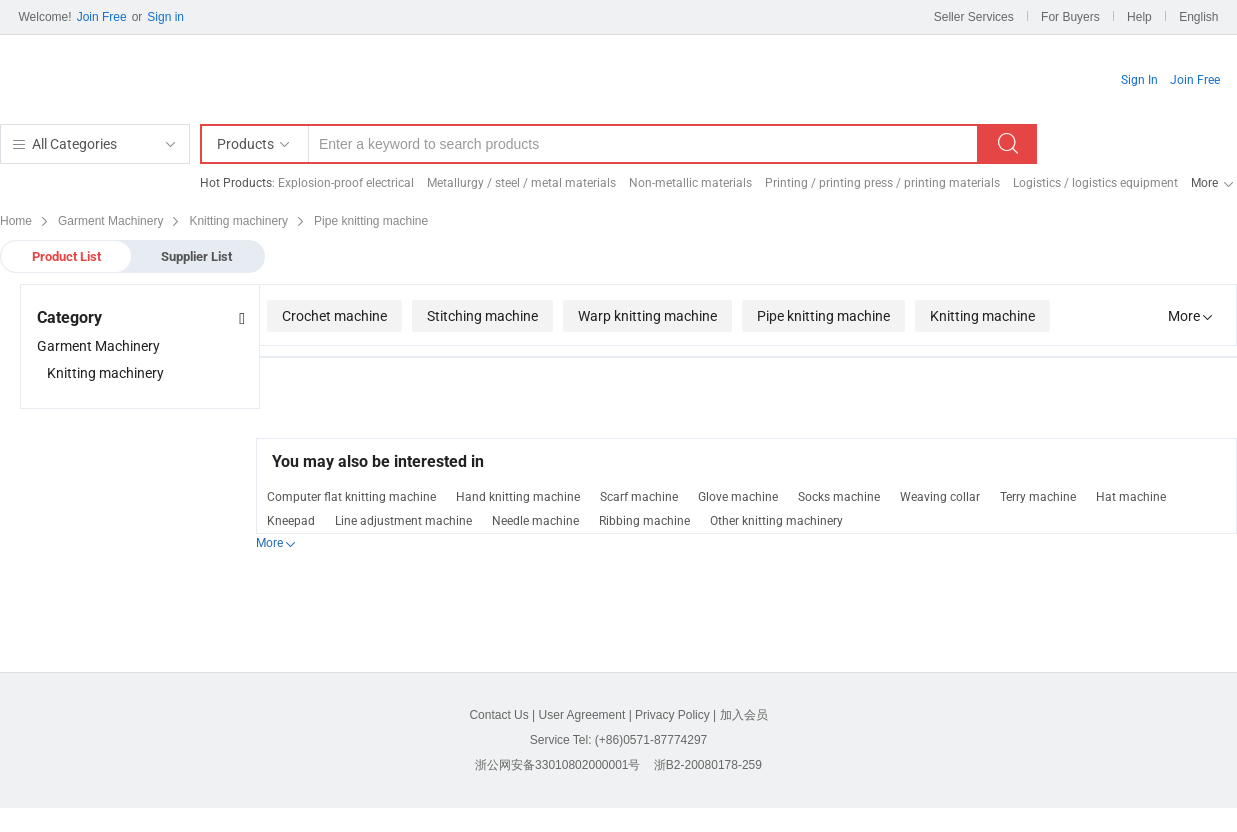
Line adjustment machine (403, 521)
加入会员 (744, 715)
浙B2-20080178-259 (708, 765)
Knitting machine (982, 316)
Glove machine (738, 497)
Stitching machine (482, 316)
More (1204, 183)
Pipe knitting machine (823, 316)
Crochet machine (334, 316)
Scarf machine (639, 497)
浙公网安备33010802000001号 (557, 765)
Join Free (102, 17)
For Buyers (1070, 17)
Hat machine (1131, 497)
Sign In (1139, 80)
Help (1139, 17)
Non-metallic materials (690, 183)
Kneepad (291, 521)
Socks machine (839, 497)
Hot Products (236, 183)
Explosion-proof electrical (346, 183)
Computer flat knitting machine (351, 497)
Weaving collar (940, 497)
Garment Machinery (98, 346)
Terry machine (1038, 497)
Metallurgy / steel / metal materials (521, 183)
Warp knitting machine (647, 316)
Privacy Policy (672, 715)
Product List (66, 256)
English (1198, 17)
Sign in (165, 17)
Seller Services (974, 17)
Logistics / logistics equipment (1095, 183)
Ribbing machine (644, 521)
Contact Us (498, 715)
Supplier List (196, 256)
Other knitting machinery (776, 521)
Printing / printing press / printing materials (882, 183)
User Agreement (582, 715)
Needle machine (535, 521)
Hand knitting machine (518, 497)
